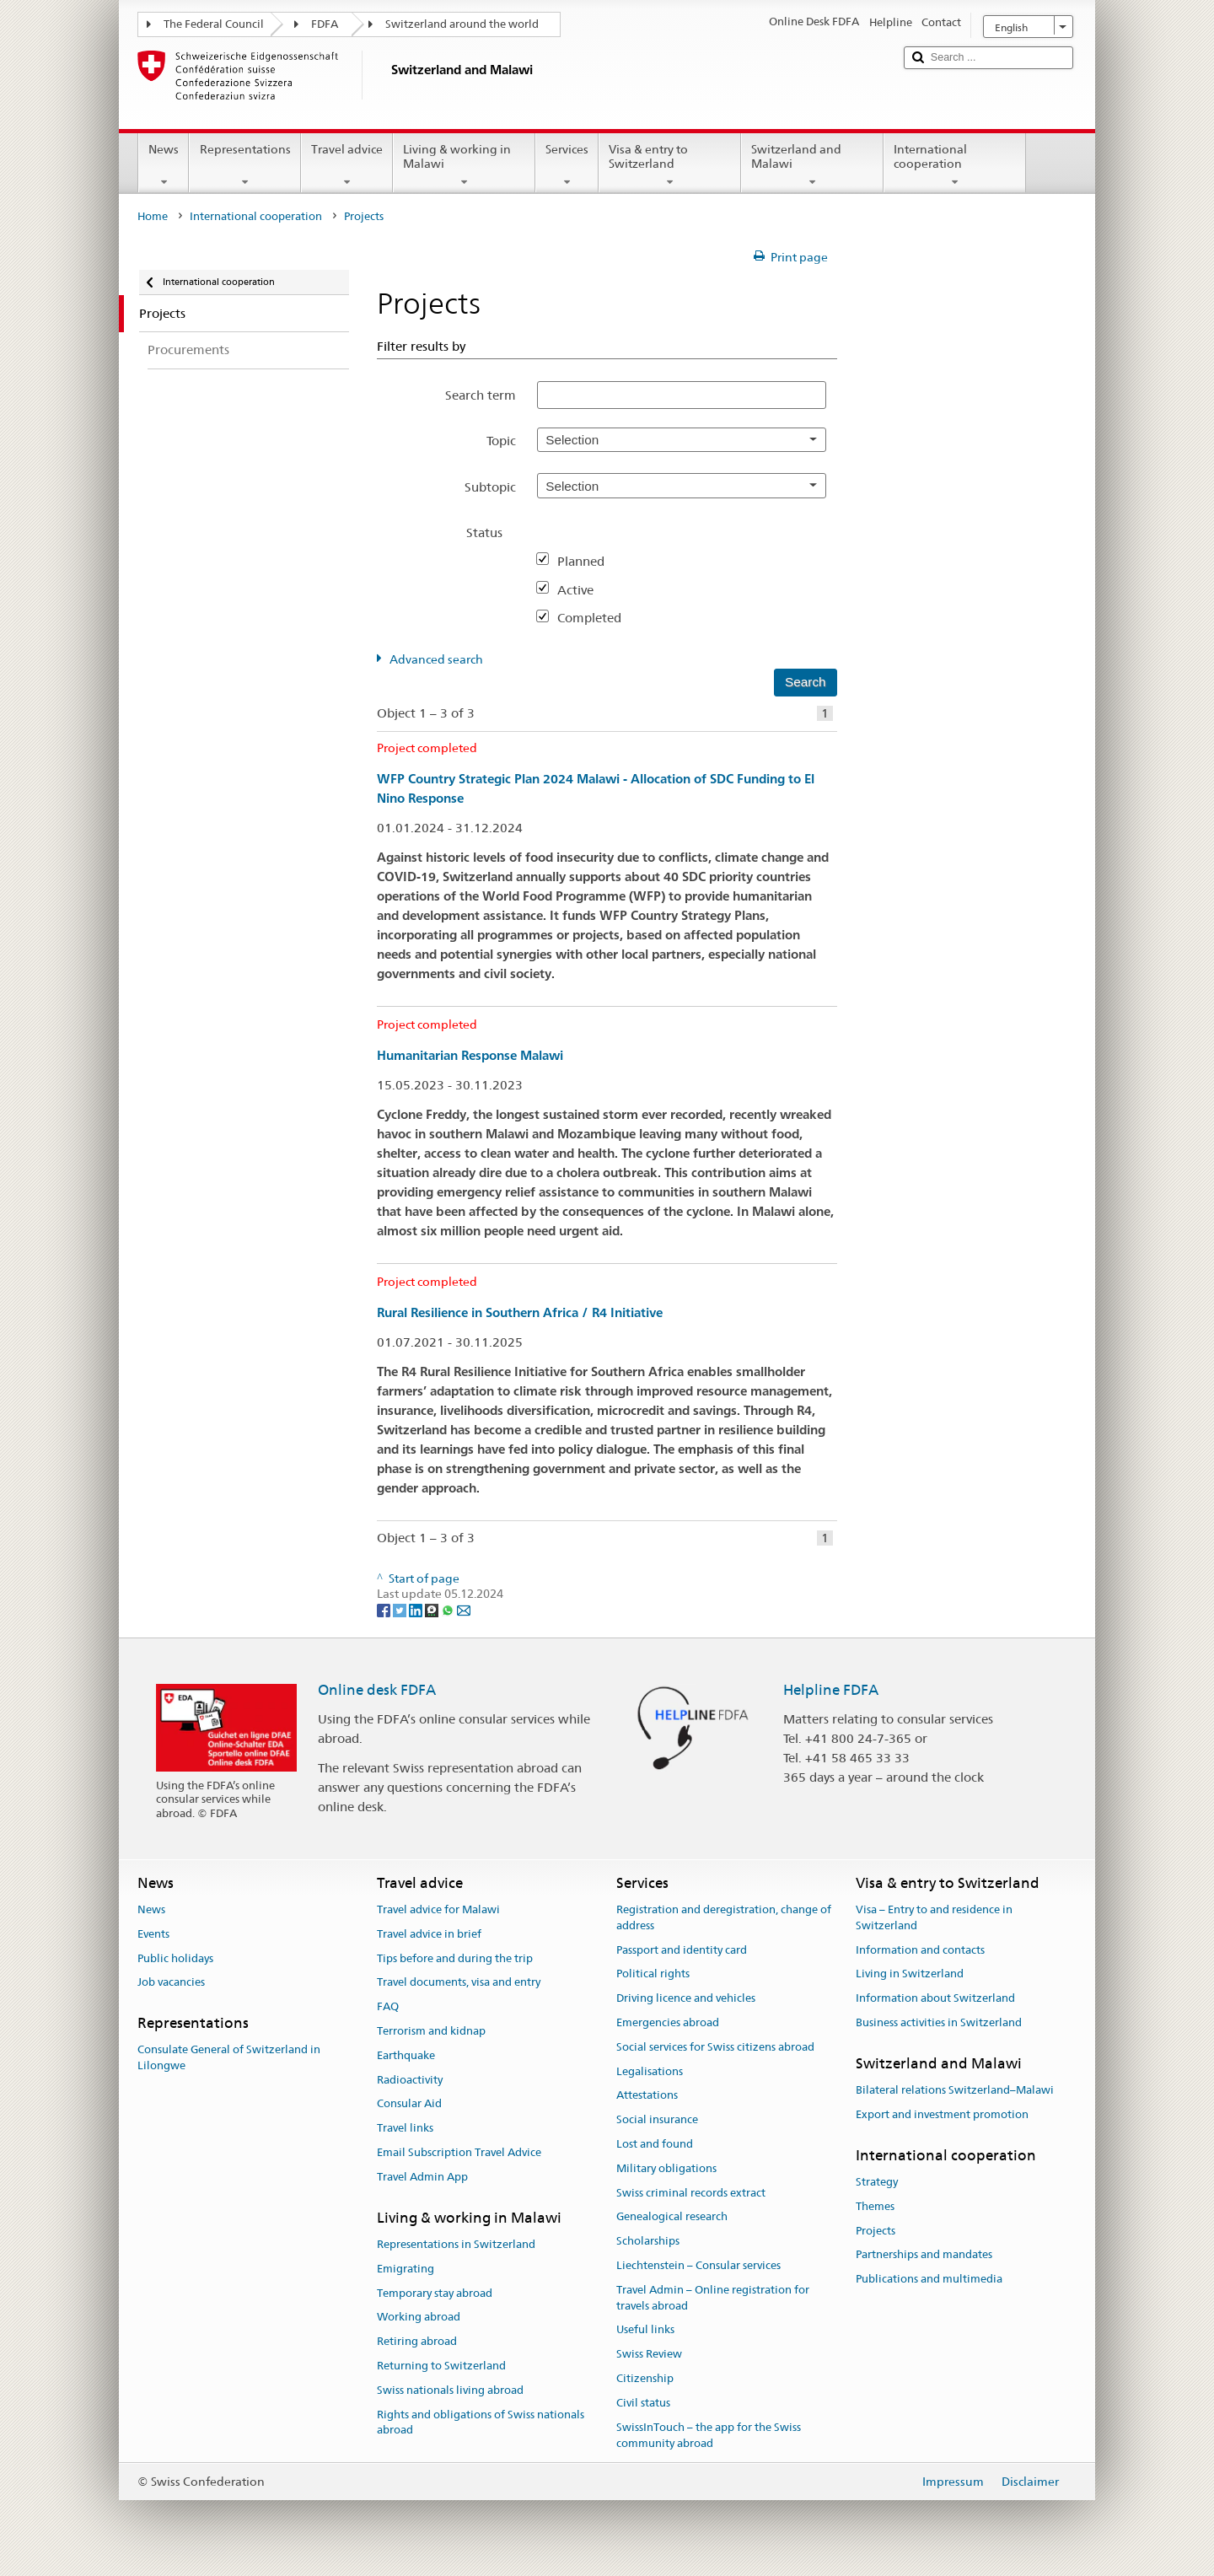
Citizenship (645, 2378)
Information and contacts (920, 1950)
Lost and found (654, 2144)
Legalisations (649, 2071)
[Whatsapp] (449, 1609)
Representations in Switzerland (456, 2244)
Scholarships (648, 2241)
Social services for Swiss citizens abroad (715, 2047)
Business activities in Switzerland (939, 2022)
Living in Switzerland (910, 1974)
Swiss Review (649, 2354)
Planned (587, 561)
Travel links (405, 2128)
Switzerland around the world (462, 24)
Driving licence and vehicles (685, 1998)
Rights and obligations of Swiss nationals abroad (480, 2422)
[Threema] (433, 1609)
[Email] (463, 1609)
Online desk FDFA (377, 1689)
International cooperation (954, 165)
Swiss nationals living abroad (450, 2390)
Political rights (653, 1974)
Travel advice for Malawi (438, 1909)
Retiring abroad (417, 2341)
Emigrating (405, 2268)
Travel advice (347, 165)
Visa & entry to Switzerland (669, 165)
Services (567, 165)
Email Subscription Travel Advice (459, 2152)
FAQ (388, 2006)
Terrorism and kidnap (431, 2031)
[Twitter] (401, 1609)
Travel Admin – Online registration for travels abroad (712, 2297)
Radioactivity (410, 2079)
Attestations (647, 2095)
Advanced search (436, 659)
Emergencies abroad (667, 2022)
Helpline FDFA (830, 1689)
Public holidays (175, 1958)
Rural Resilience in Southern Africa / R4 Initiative (520, 1312)
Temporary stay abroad (434, 2293)
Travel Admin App (422, 2176)
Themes (875, 2206)
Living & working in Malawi (464, 165)
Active (582, 590)
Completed (596, 618)
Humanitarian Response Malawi (470, 1055)
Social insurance (657, 2119)
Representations (244, 165)
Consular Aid (409, 2104)
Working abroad (418, 2317)
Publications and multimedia (929, 2278)
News (163, 165)
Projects (875, 2230)
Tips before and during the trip (455, 1958)
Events (153, 1934)
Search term (480, 395)
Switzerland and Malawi (812, 165)
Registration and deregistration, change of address (723, 1917)
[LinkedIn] (417, 1609)
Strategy (877, 2181)
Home (152, 216)
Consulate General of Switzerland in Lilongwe (228, 2058)
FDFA (324, 24)
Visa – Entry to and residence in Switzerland (934, 1917)
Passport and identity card (681, 1950)
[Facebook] (385, 1609)
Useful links (645, 2330)
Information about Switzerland (935, 1998)
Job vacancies (171, 1982)
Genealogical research (672, 2217)
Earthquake (406, 2055)
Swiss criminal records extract (690, 2192)
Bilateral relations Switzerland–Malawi (955, 2090)
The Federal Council (214, 24)
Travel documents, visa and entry (458, 1982)
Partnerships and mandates (924, 2255)
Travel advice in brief (429, 1934)
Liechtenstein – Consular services (698, 2265)
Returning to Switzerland (441, 2365)
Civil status (643, 2402)
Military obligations (666, 2168)
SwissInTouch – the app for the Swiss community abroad (708, 2435)
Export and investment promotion (942, 2114)
